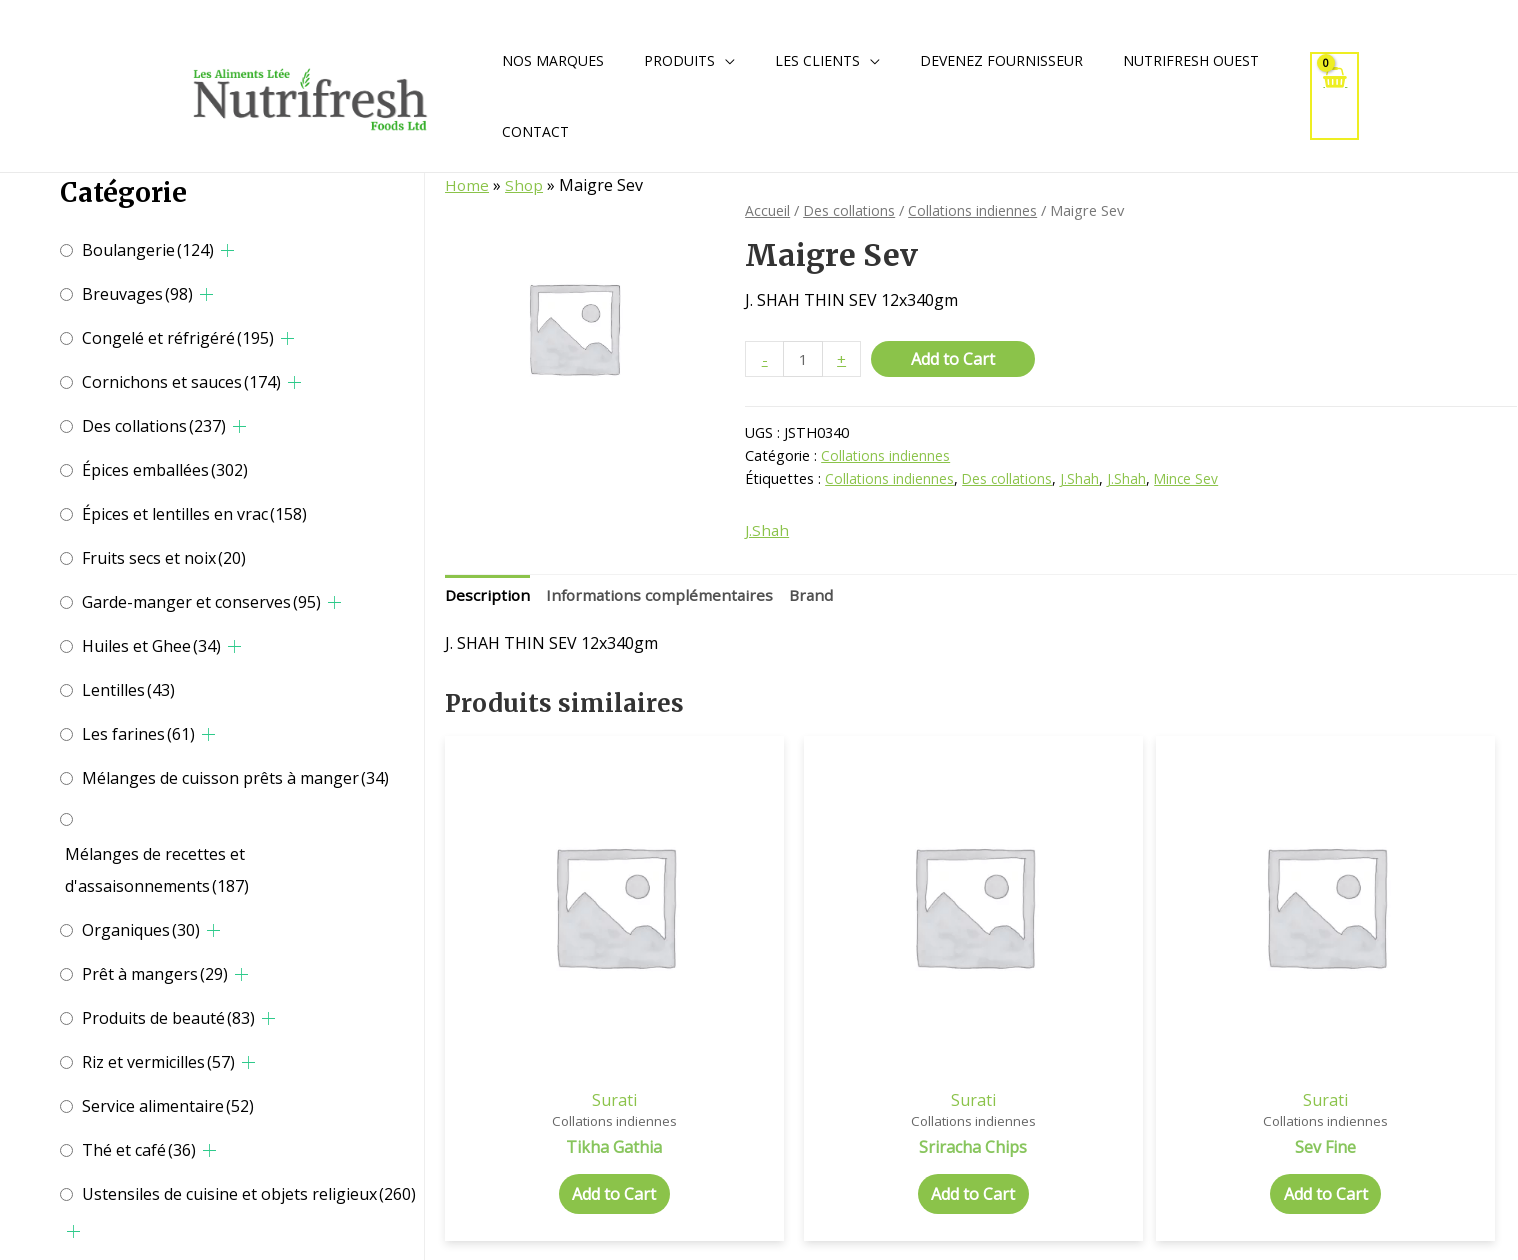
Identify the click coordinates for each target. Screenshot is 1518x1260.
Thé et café (139, 1150)
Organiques (141, 930)
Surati (571, 1019)
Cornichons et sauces (181, 382)
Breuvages (137, 294)
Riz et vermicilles (158, 1062)
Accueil (767, 210)
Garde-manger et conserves (201, 602)
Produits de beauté (168, 1018)
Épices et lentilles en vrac (194, 514)
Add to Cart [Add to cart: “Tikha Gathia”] (572, 1116)
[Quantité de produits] (804, 359)
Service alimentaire (168, 1106)
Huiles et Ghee (151, 646)
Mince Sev (1192, 480)
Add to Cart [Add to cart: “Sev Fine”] (1117, 1116)
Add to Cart (955, 359)
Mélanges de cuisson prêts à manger (235, 778)
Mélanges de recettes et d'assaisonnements (157, 870)
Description (488, 598)
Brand (820, 598)
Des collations (154, 426)
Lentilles (128, 690)
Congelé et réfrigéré (178, 338)
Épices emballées (165, 470)
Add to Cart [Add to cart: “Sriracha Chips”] (845, 1116)
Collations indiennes (974, 210)
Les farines (138, 734)
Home (467, 185)
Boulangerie (148, 250)
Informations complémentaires (664, 598)
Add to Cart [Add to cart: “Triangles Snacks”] (1390, 1116)
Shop (525, 185)
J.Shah (1084, 480)
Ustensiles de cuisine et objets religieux (249, 1194)
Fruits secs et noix (164, 558)
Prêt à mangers (155, 974)
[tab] (488, 599)
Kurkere (1390, 1019)
